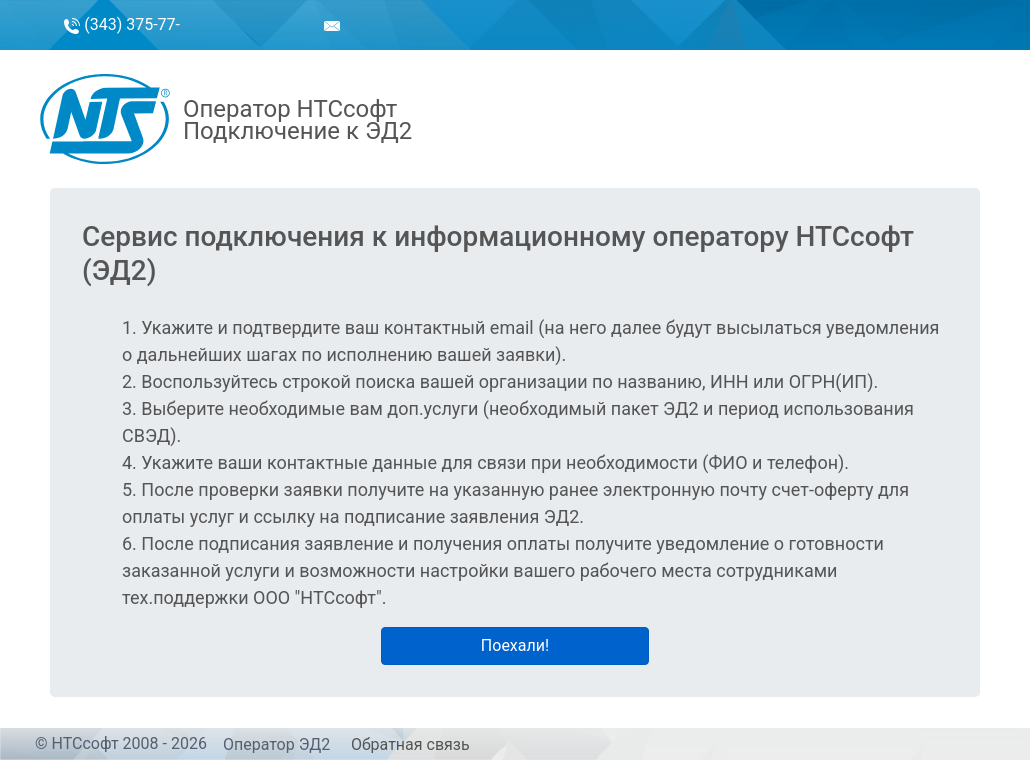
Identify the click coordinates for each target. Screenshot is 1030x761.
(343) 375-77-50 (122, 49)
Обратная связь (410, 744)
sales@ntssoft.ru (279, 51)
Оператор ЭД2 (276, 744)
